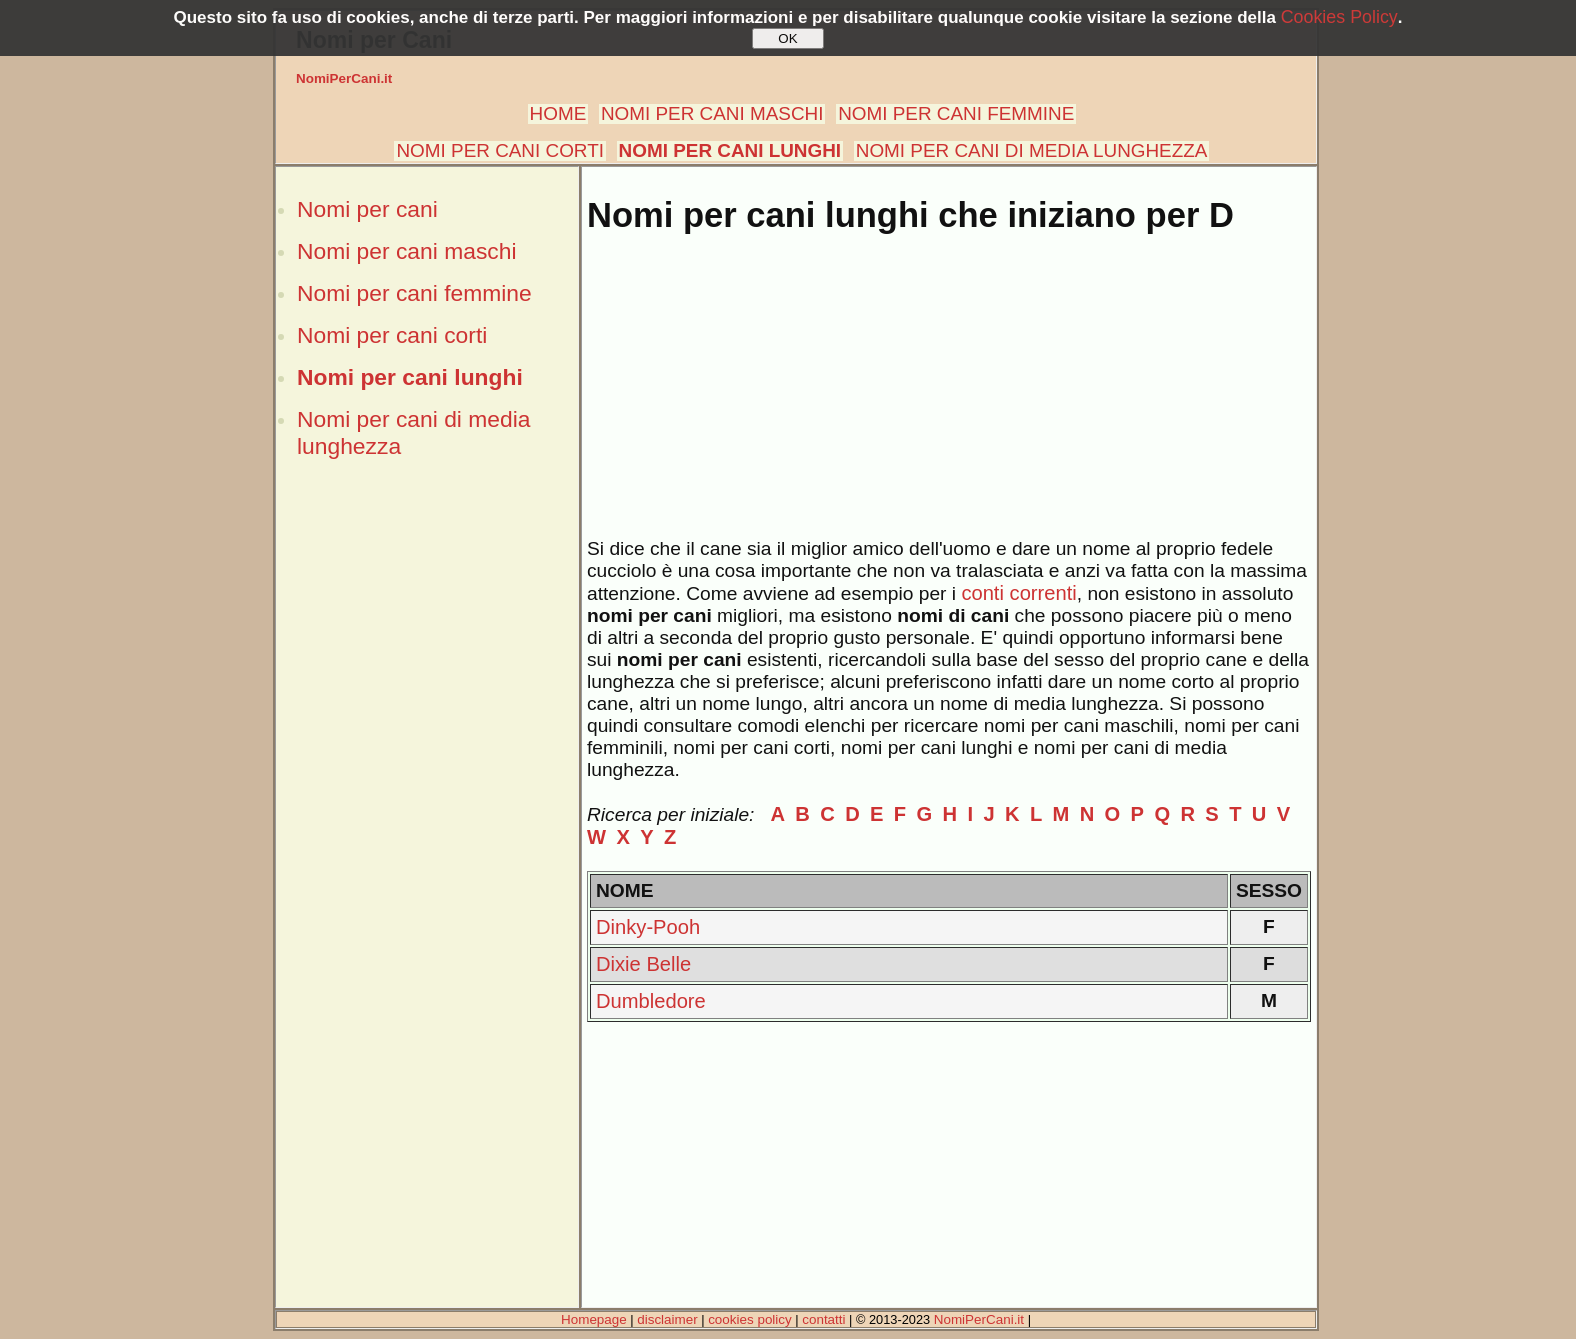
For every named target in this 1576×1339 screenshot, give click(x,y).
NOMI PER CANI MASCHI (712, 113)
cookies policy (750, 1319)
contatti (823, 1319)
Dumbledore (651, 1001)
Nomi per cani (367, 209)
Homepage (594, 1319)
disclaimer (667, 1319)
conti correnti (1018, 593)
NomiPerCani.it (344, 78)
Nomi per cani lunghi (410, 377)
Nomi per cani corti (392, 335)
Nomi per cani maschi (406, 251)
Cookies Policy (1339, 17)
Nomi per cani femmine (414, 293)
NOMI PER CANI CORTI (499, 150)
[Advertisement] (427, 813)
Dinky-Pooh (648, 927)
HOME (558, 113)
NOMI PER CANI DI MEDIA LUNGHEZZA (1032, 150)
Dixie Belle (643, 964)
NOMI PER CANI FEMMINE (956, 113)
